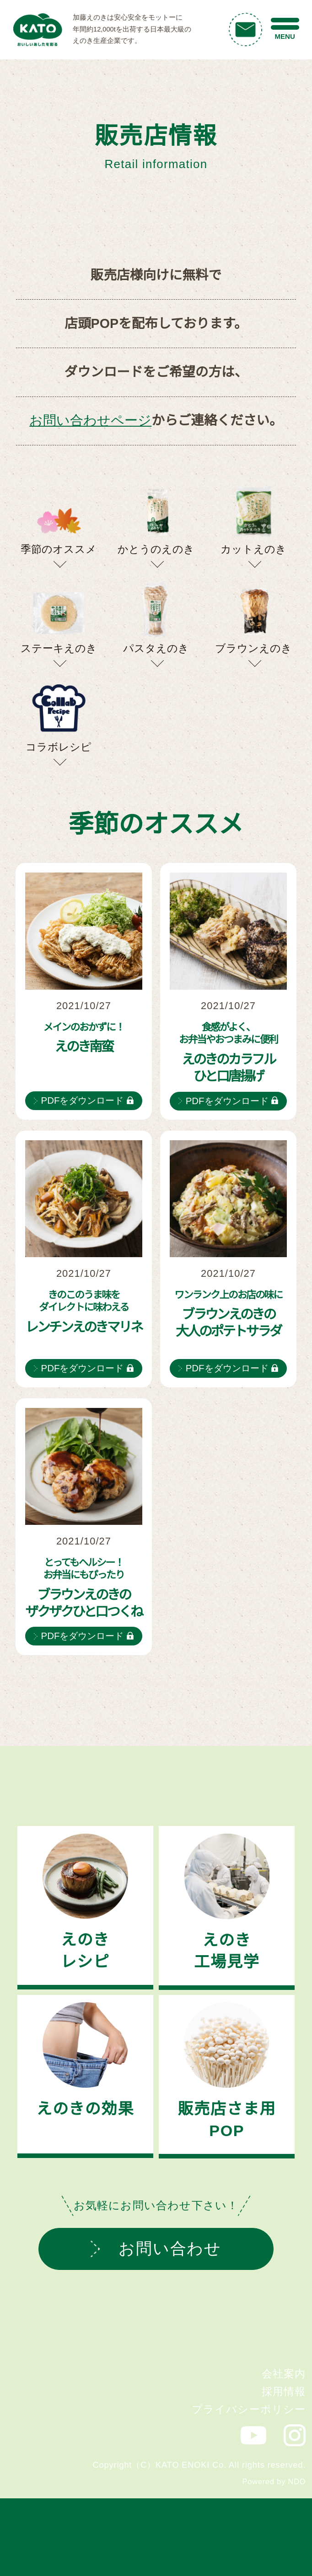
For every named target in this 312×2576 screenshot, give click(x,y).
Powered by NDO (274, 2481)
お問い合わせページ (90, 420)
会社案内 (284, 2374)
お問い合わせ (156, 2248)
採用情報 (284, 2391)
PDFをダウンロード (83, 1100)
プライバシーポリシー (249, 2409)
